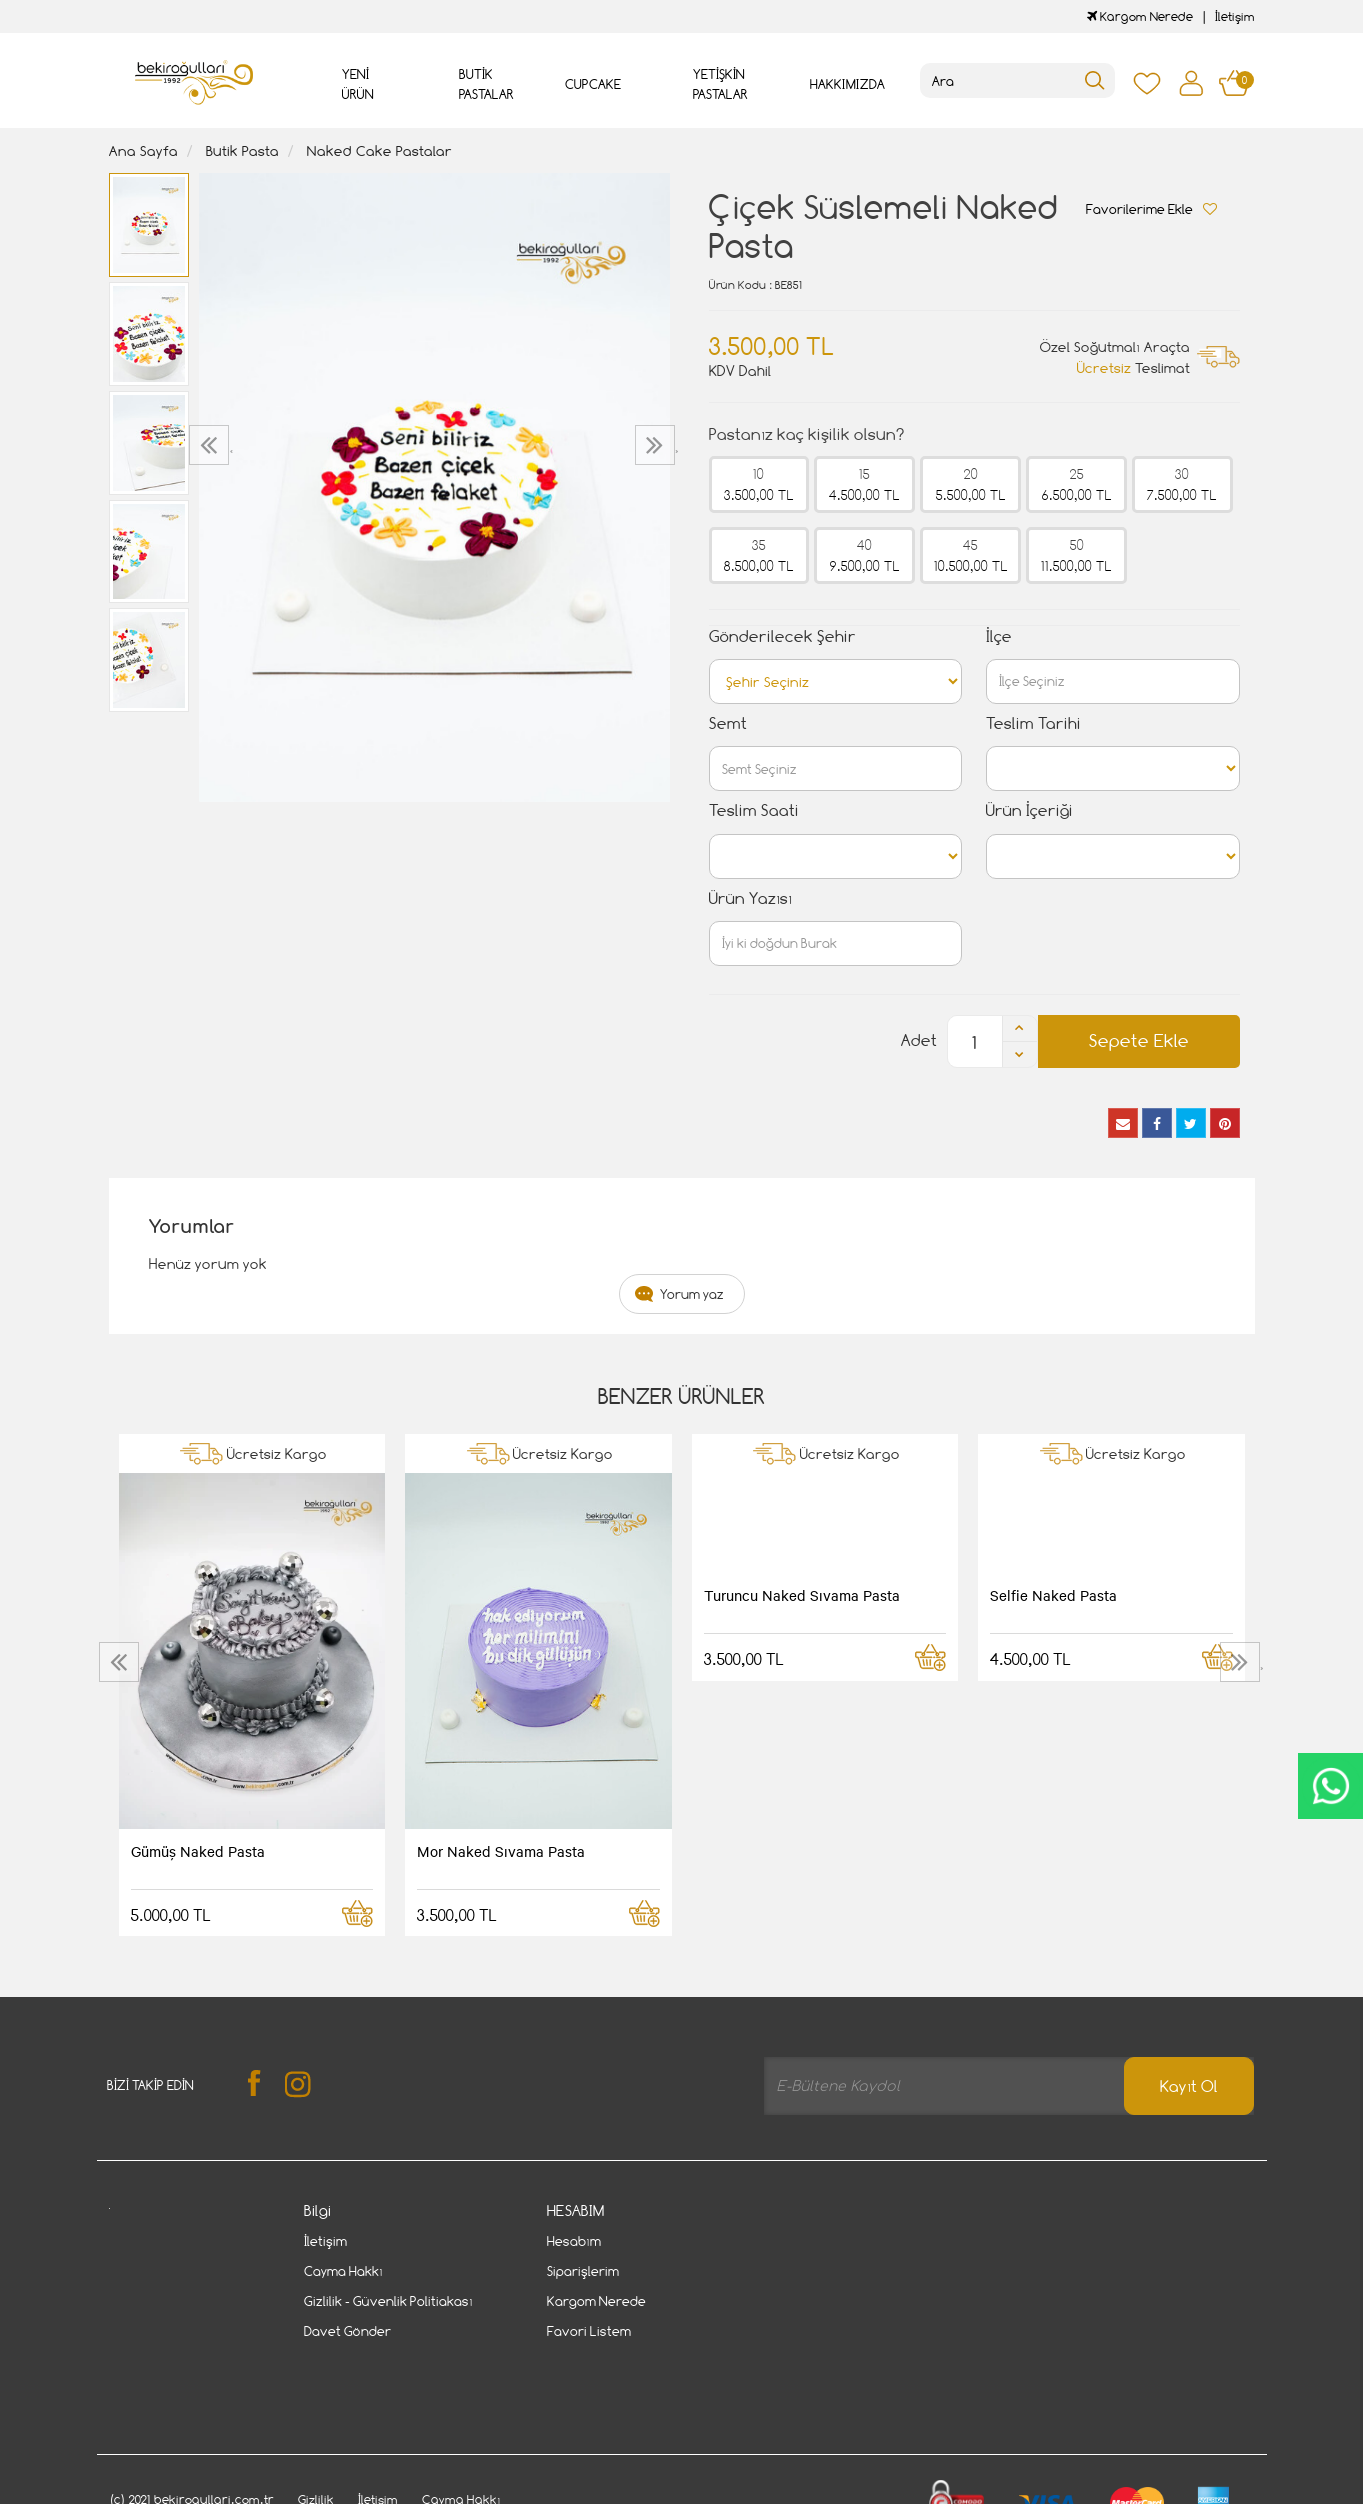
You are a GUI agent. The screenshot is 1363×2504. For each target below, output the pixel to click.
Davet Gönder (347, 2331)
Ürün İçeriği (1029, 810)
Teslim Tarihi (1033, 723)
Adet (919, 1040)
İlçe (999, 636)
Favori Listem (589, 2331)
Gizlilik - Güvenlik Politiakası (388, 2301)
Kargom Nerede (1140, 16)
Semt (728, 723)
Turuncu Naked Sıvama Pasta (802, 1595)
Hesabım (574, 2241)
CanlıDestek (1330, 1786)
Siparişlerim (583, 2271)
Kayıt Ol (1189, 2086)
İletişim (1235, 16)
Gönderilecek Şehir (782, 636)
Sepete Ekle (1139, 1040)
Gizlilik (316, 2426)
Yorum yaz (692, 1294)
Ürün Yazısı (750, 898)
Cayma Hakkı (343, 2271)
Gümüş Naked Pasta (198, 1851)
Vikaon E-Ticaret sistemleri (233, 2491)
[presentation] (211, 445)
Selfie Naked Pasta (1053, 1595)
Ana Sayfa (143, 150)
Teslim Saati (754, 810)
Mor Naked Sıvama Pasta (501, 1851)
